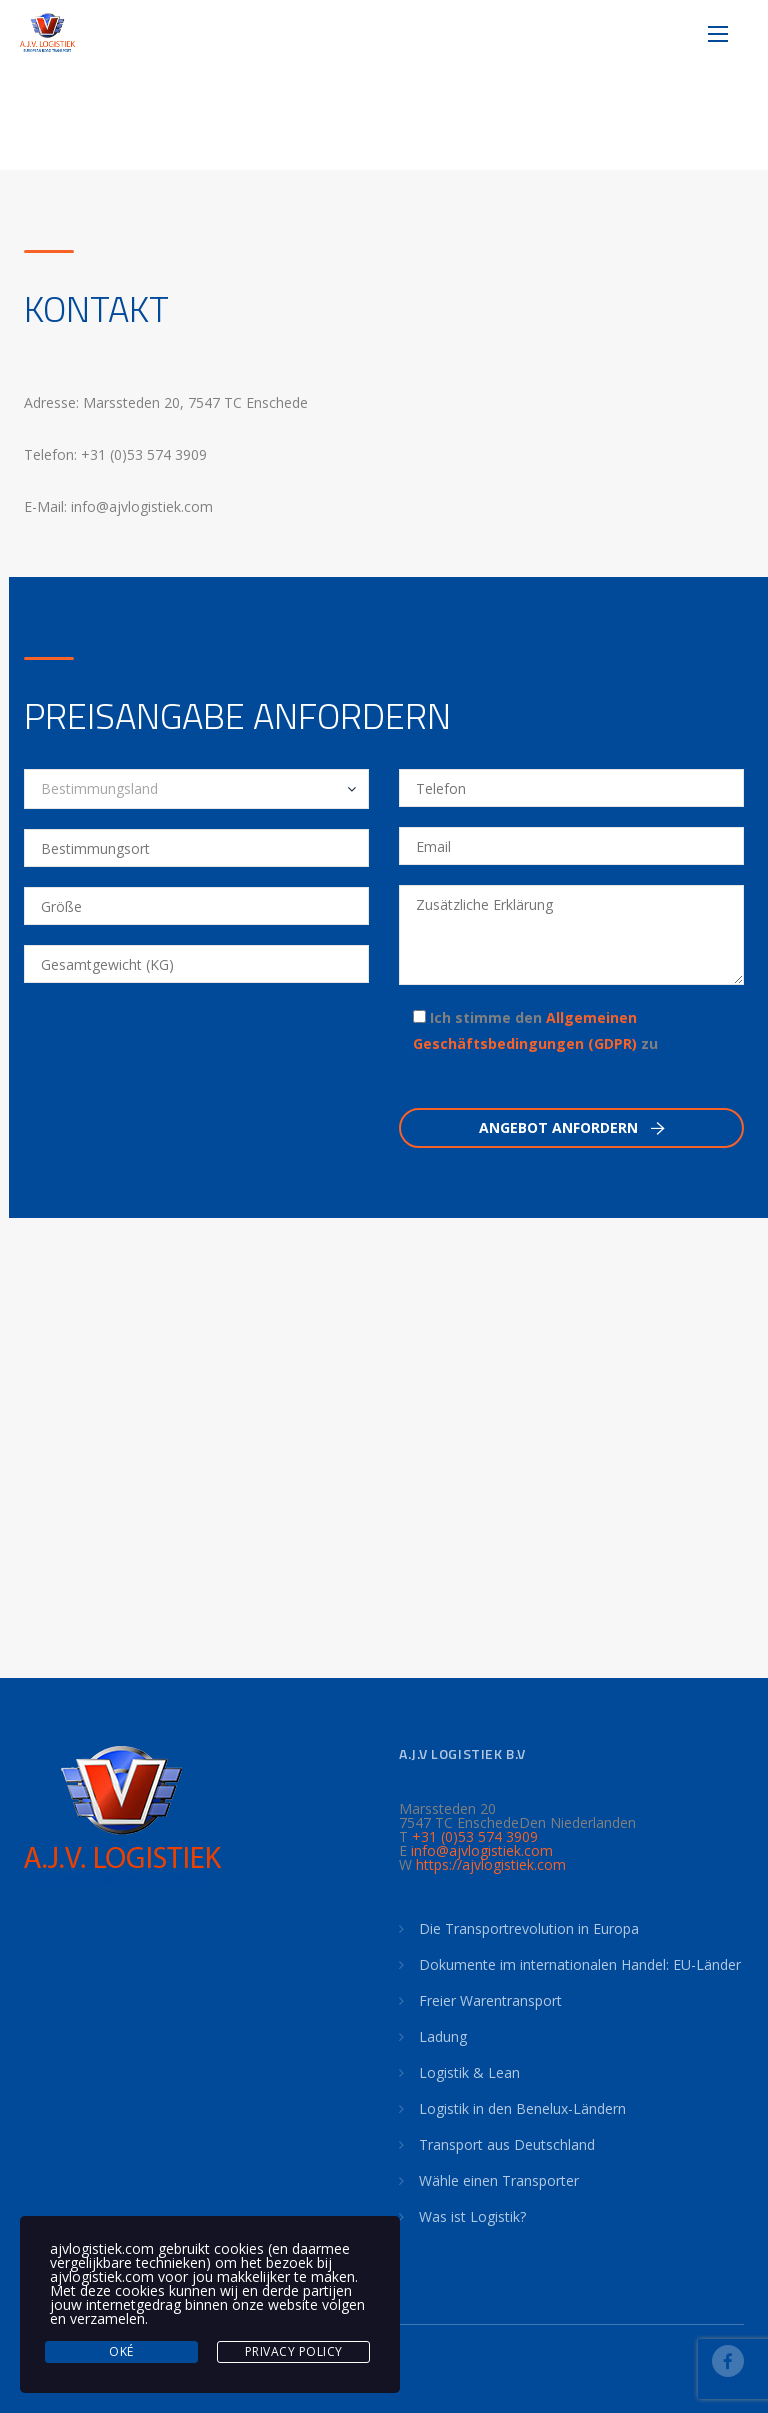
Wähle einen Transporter (499, 2180)
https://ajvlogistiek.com (491, 1864)
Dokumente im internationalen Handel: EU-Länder (580, 1964)
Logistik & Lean (469, 2072)
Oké (121, 2351)
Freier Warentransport (490, 2000)
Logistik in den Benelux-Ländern (522, 2108)
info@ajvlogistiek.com (482, 1850)
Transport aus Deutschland (507, 2144)
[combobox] (196, 789)
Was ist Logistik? (472, 2216)
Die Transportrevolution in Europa (529, 1928)
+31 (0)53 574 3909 (475, 1836)
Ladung (443, 2036)
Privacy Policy (294, 2351)
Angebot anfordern (572, 1127)
